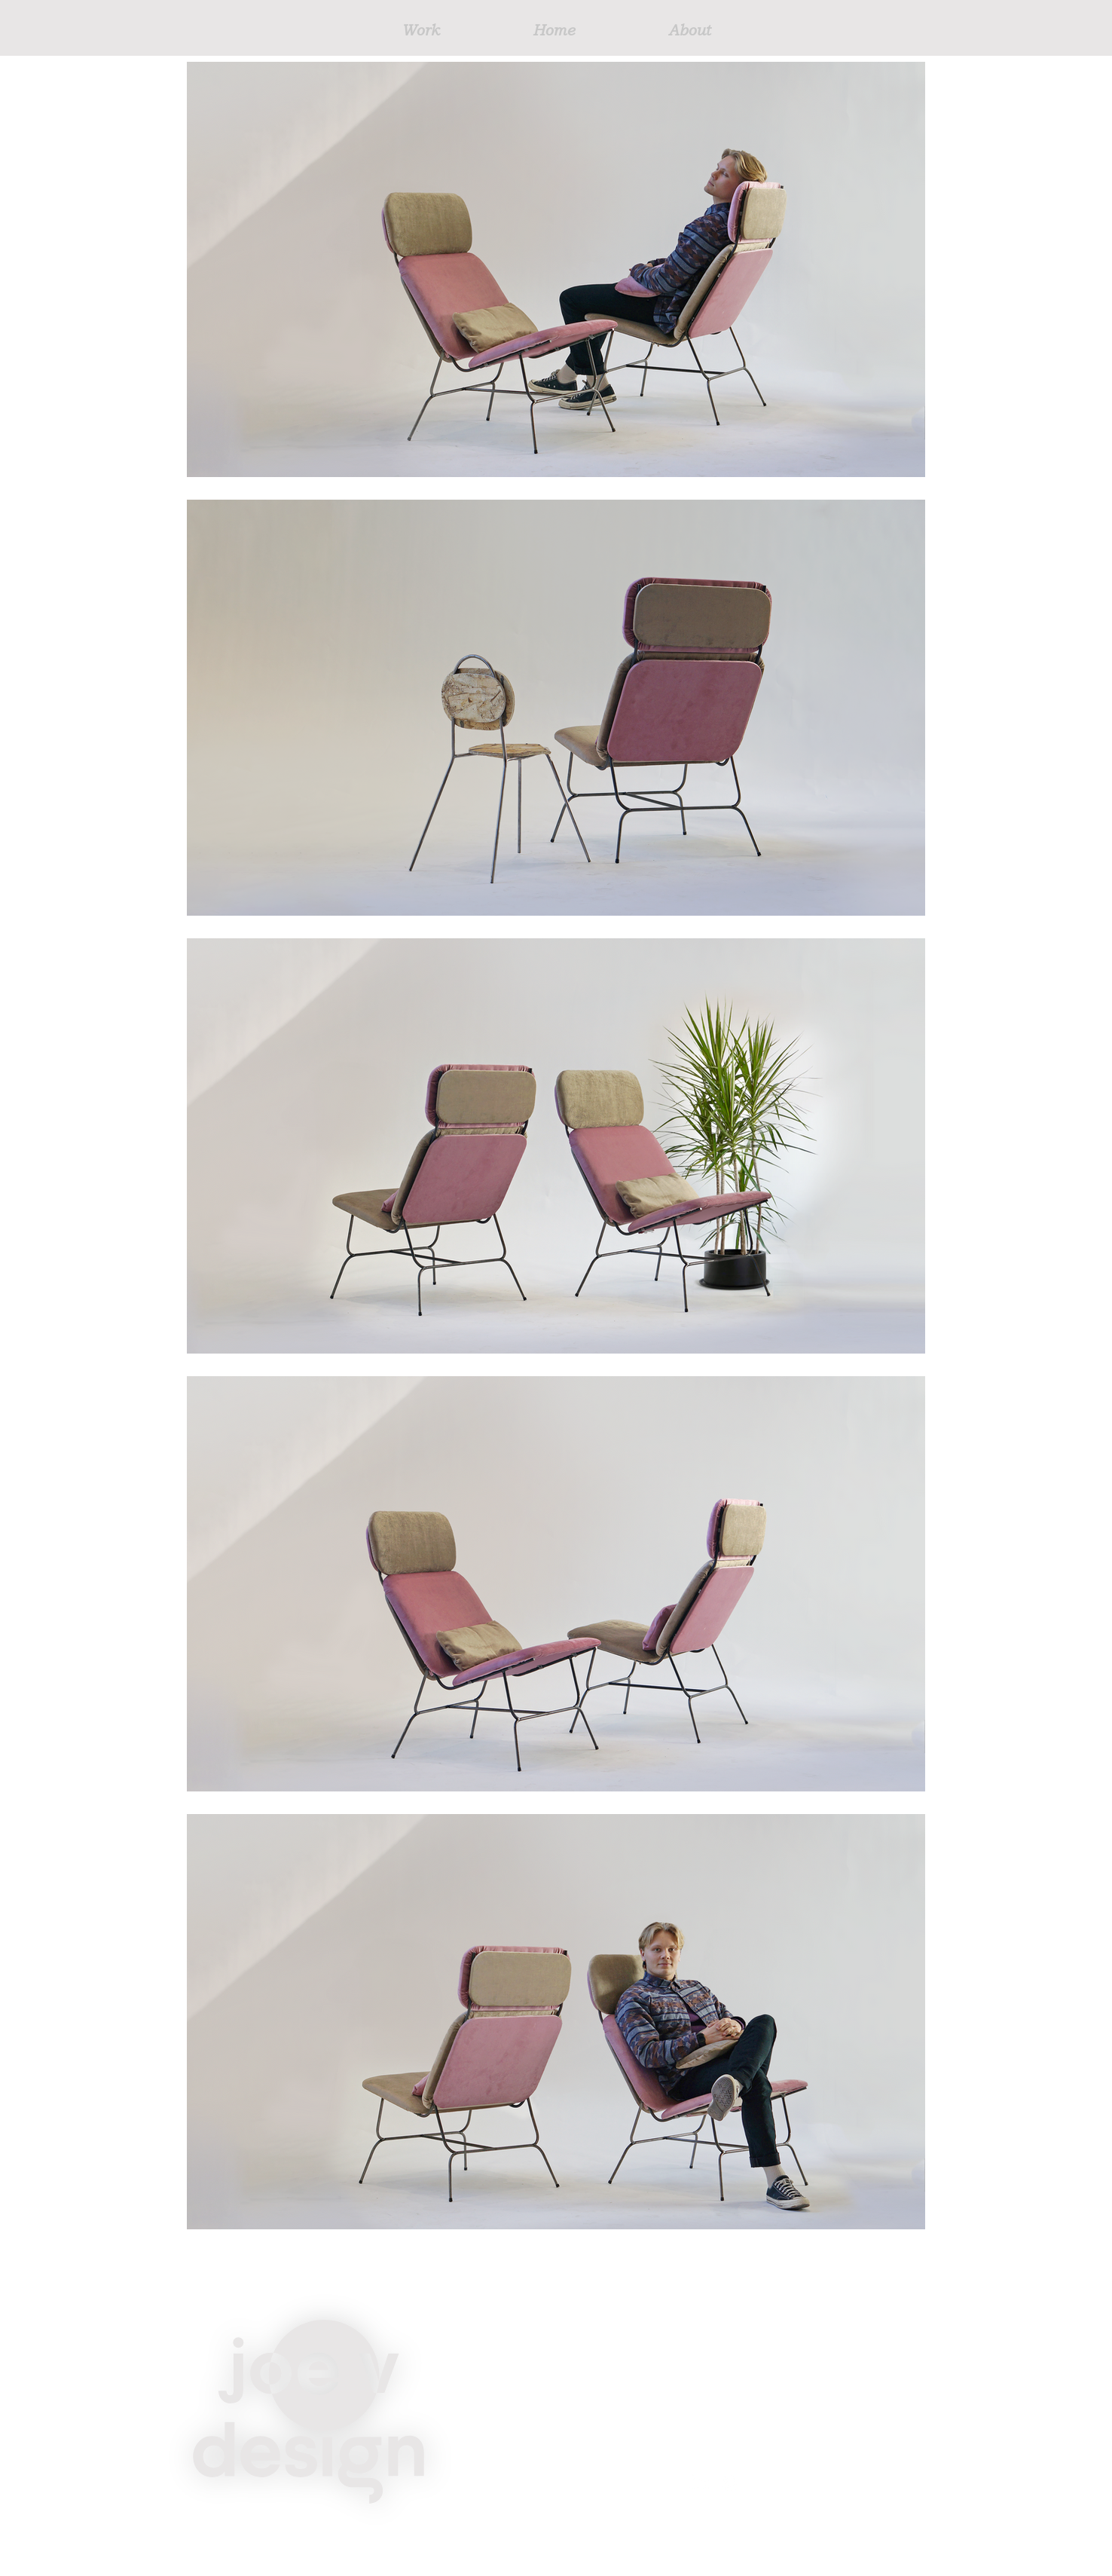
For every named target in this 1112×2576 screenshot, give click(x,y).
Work (596, 2372)
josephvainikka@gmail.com (788, 2446)
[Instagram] (731, 2482)
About (598, 2467)
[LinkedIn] (699, 2482)
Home (598, 2420)
